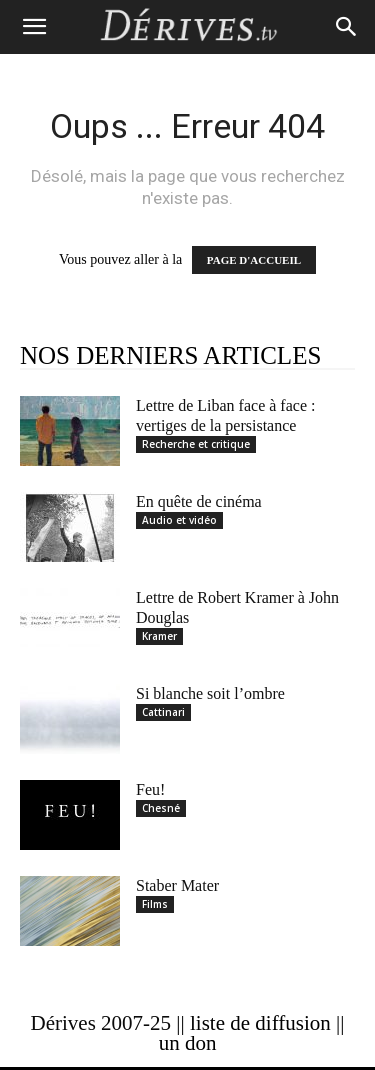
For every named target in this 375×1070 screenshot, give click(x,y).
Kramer (159, 636)
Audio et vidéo (179, 520)
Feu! (150, 789)
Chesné (161, 808)
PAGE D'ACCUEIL (254, 260)
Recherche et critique (196, 444)
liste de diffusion (260, 1023)
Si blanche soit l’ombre (210, 693)
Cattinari (163, 712)
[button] (34, 27)
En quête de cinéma (199, 501)
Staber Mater (177, 885)
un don (188, 1043)
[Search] (347, 27)
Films (155, 904)
